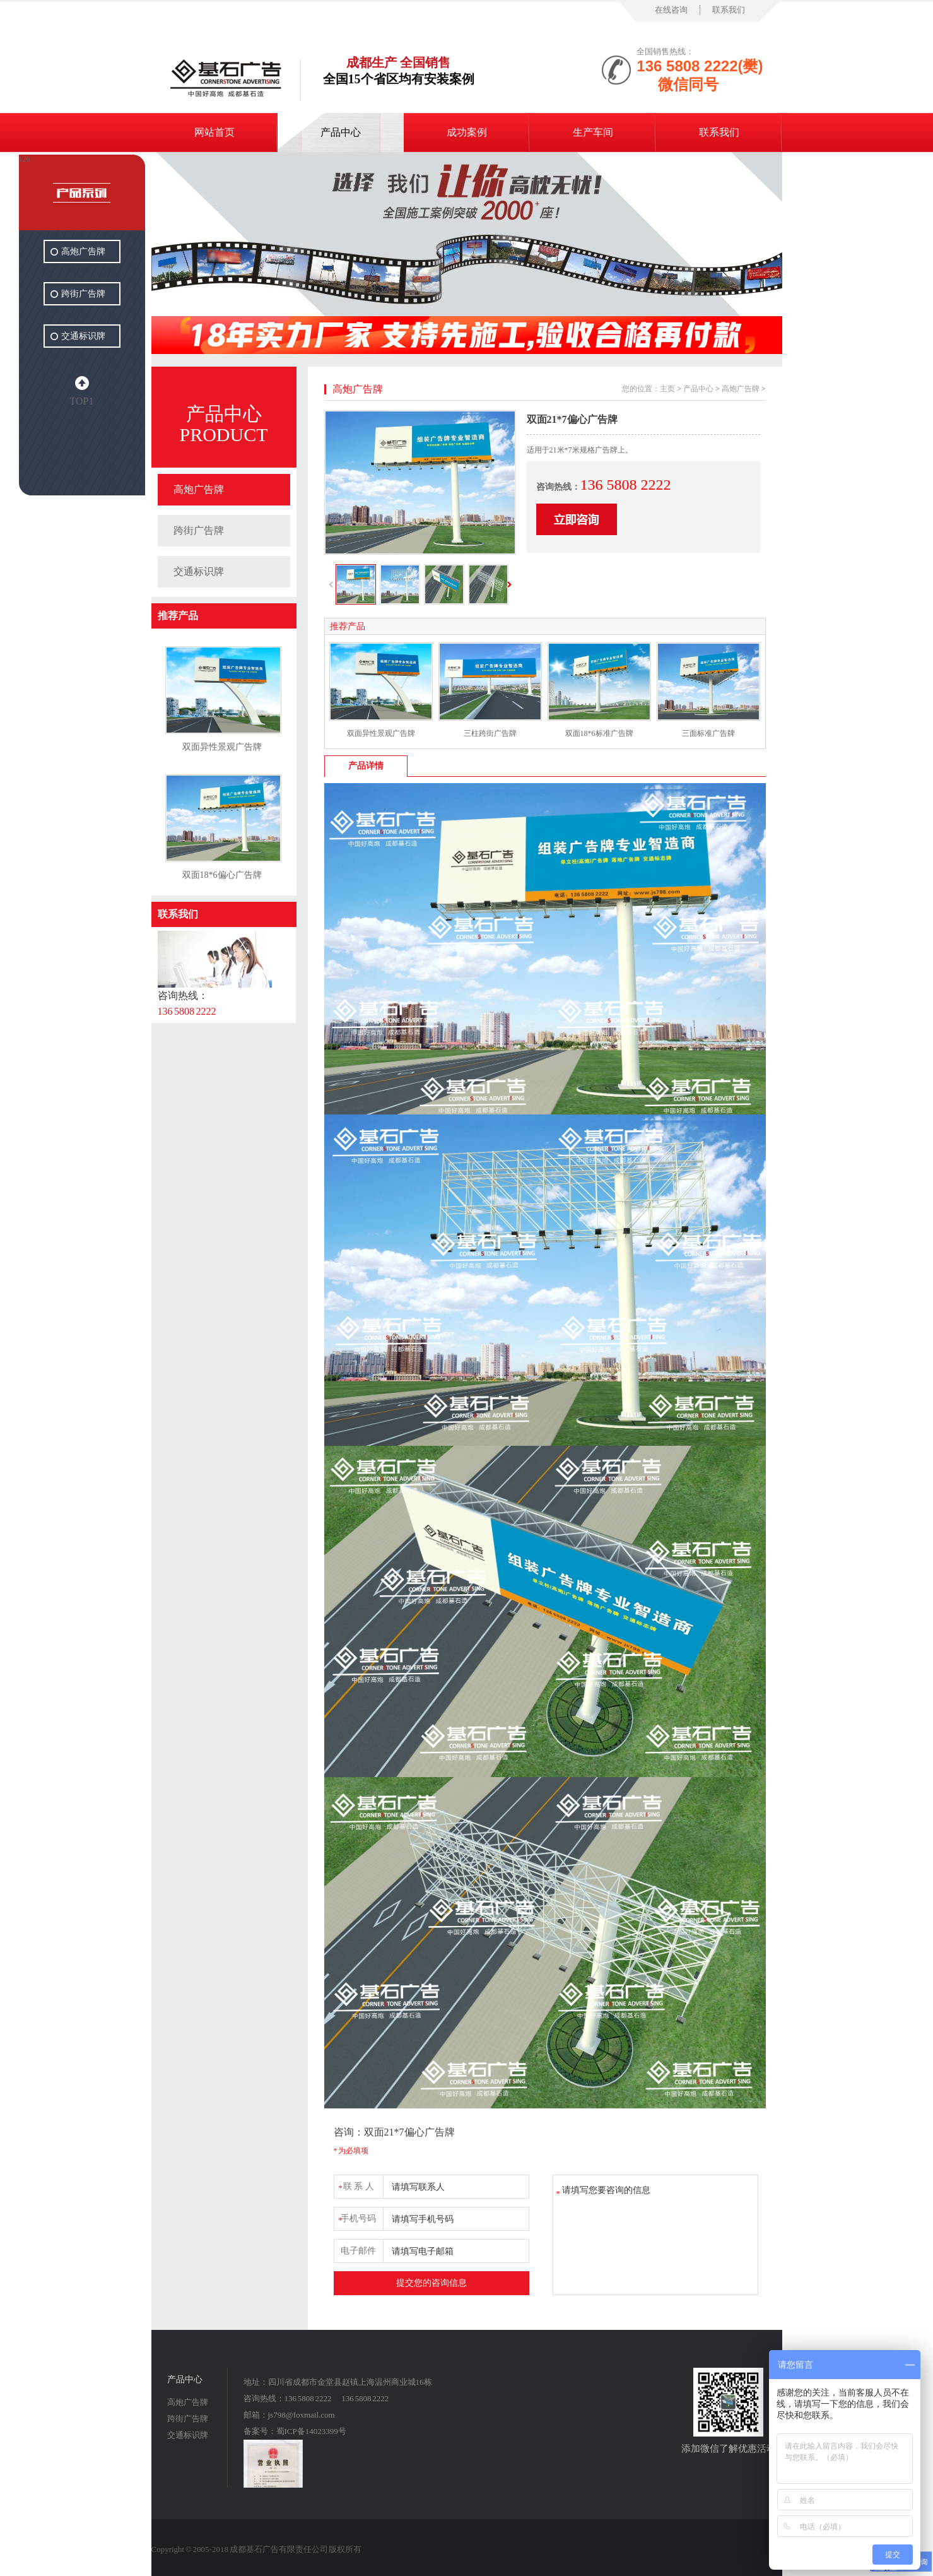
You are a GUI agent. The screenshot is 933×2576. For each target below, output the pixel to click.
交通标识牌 (198, 571)
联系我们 (728, 10)
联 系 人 (355, 2184)
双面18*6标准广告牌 (599, 733)
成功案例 (467, 132)
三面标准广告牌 (708, 733)
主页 (667, 388)
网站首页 (214, 132)
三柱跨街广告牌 (490, 733)
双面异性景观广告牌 (222, 747)
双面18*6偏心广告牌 (222, 875)
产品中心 (340, 132)
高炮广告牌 (198, 489)
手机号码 (357, 2216)
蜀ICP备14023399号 (311, 2431)
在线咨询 (671, 10)
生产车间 (593, 132)
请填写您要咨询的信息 (655, 2235)
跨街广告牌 (198, 530)
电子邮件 (358, 2250)
